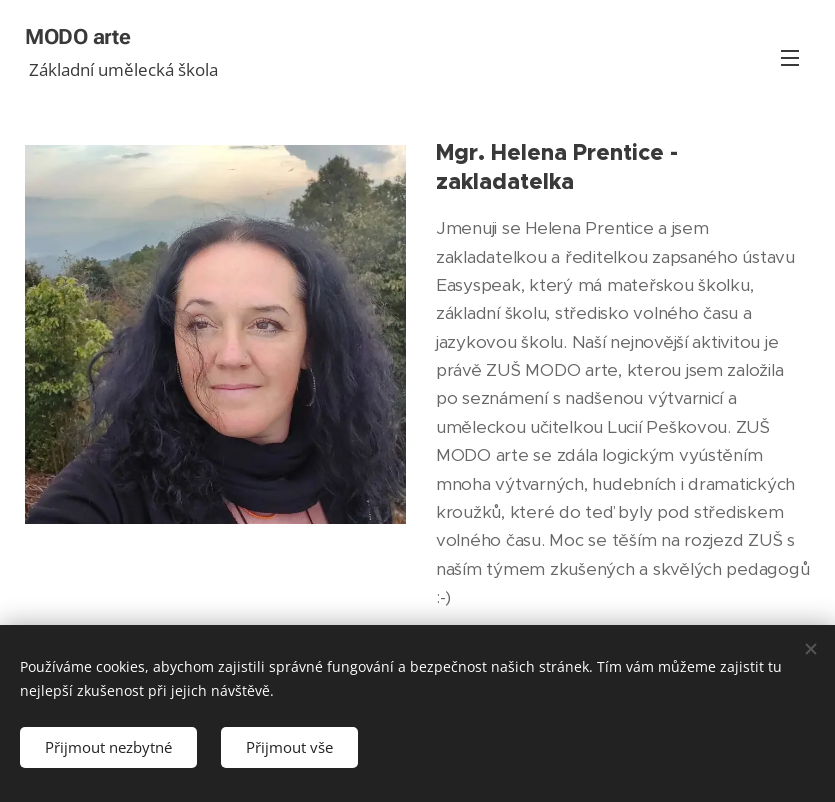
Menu (790, 58)
